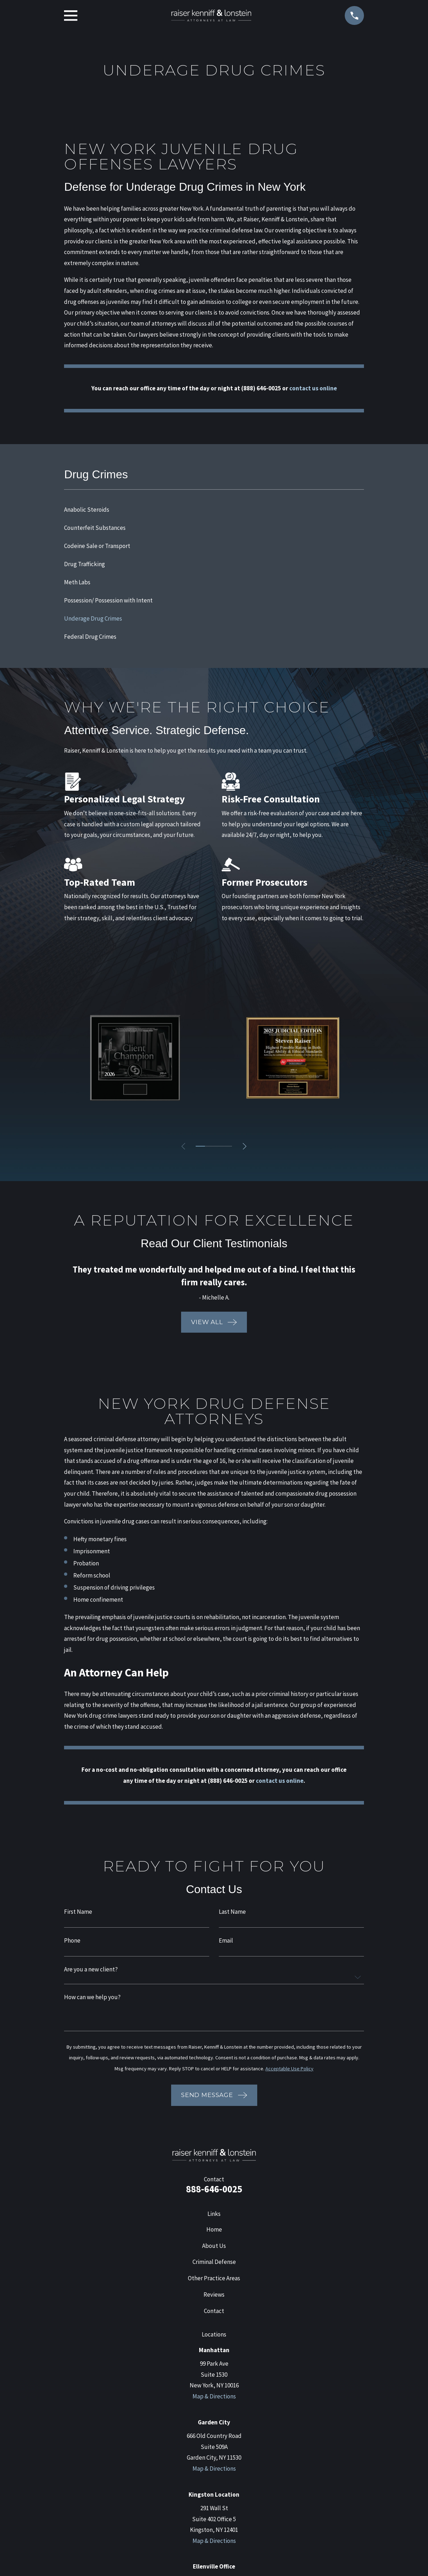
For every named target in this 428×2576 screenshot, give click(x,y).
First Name (78, 1912)
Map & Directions (214, 2396)
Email (226, 1941)
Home (214, 2229)
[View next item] (247, 1146)
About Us (214, 2246)
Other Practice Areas (214, 2278)
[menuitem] (214, 510)
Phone (72, 1941)
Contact (214, 2311)
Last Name (232, 1912)
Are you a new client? (91, 1969)
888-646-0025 (214, 2189)
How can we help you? (92, 1997)
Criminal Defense (214, 2262)
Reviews (214, 2294)
